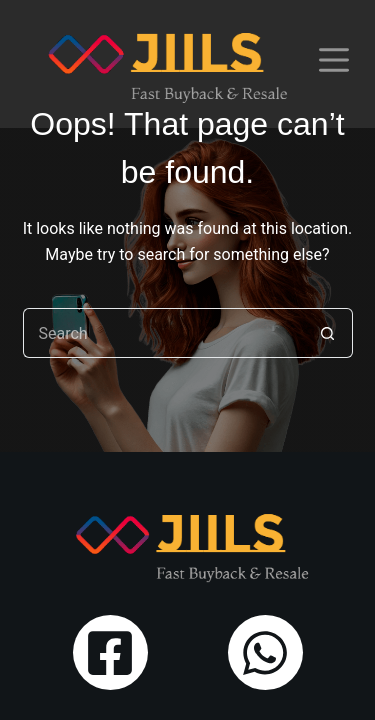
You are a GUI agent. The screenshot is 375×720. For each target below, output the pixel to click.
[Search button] (328, 333)
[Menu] (334, 60)
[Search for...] (163, 333)
